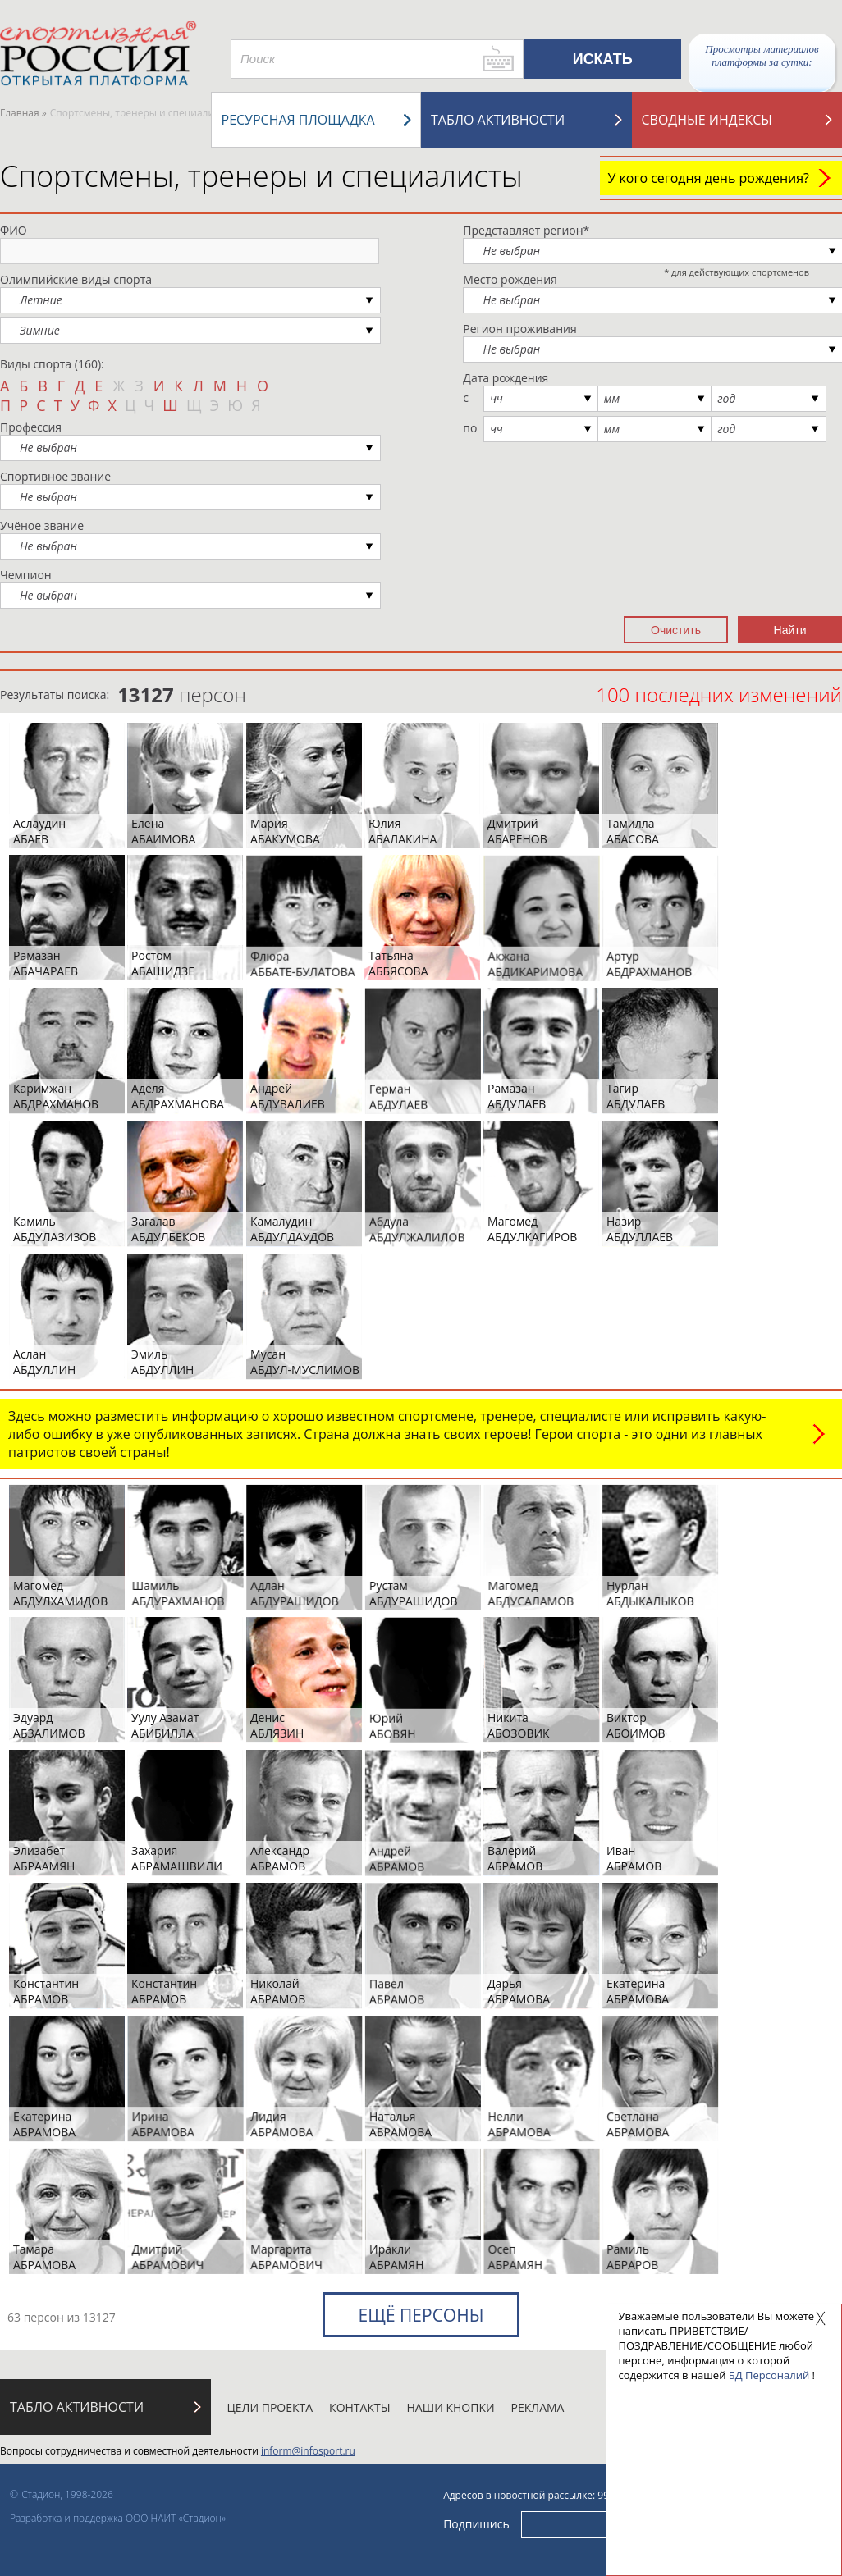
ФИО (13, 230)
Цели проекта (270, 2407)
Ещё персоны (420, 2315)
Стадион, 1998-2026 (67, 2494)
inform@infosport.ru (308, 2451)
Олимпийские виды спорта (76, 279)
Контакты (359, 2407)
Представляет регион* (526, 230)
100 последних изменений (719, 694)
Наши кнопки (451, 2407)
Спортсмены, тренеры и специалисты (261, 176)
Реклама (538, 2407)
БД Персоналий (769, 2375)
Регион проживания (519, 328)
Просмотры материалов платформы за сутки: (761, 55)
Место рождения (510, 279)
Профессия (31, 427)
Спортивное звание (55, 476)
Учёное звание (42, 525)
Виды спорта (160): (52, 364)
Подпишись (476, 2523)
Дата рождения (505, 378)
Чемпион (26, 574)
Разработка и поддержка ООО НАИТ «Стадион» (118, 2518)
